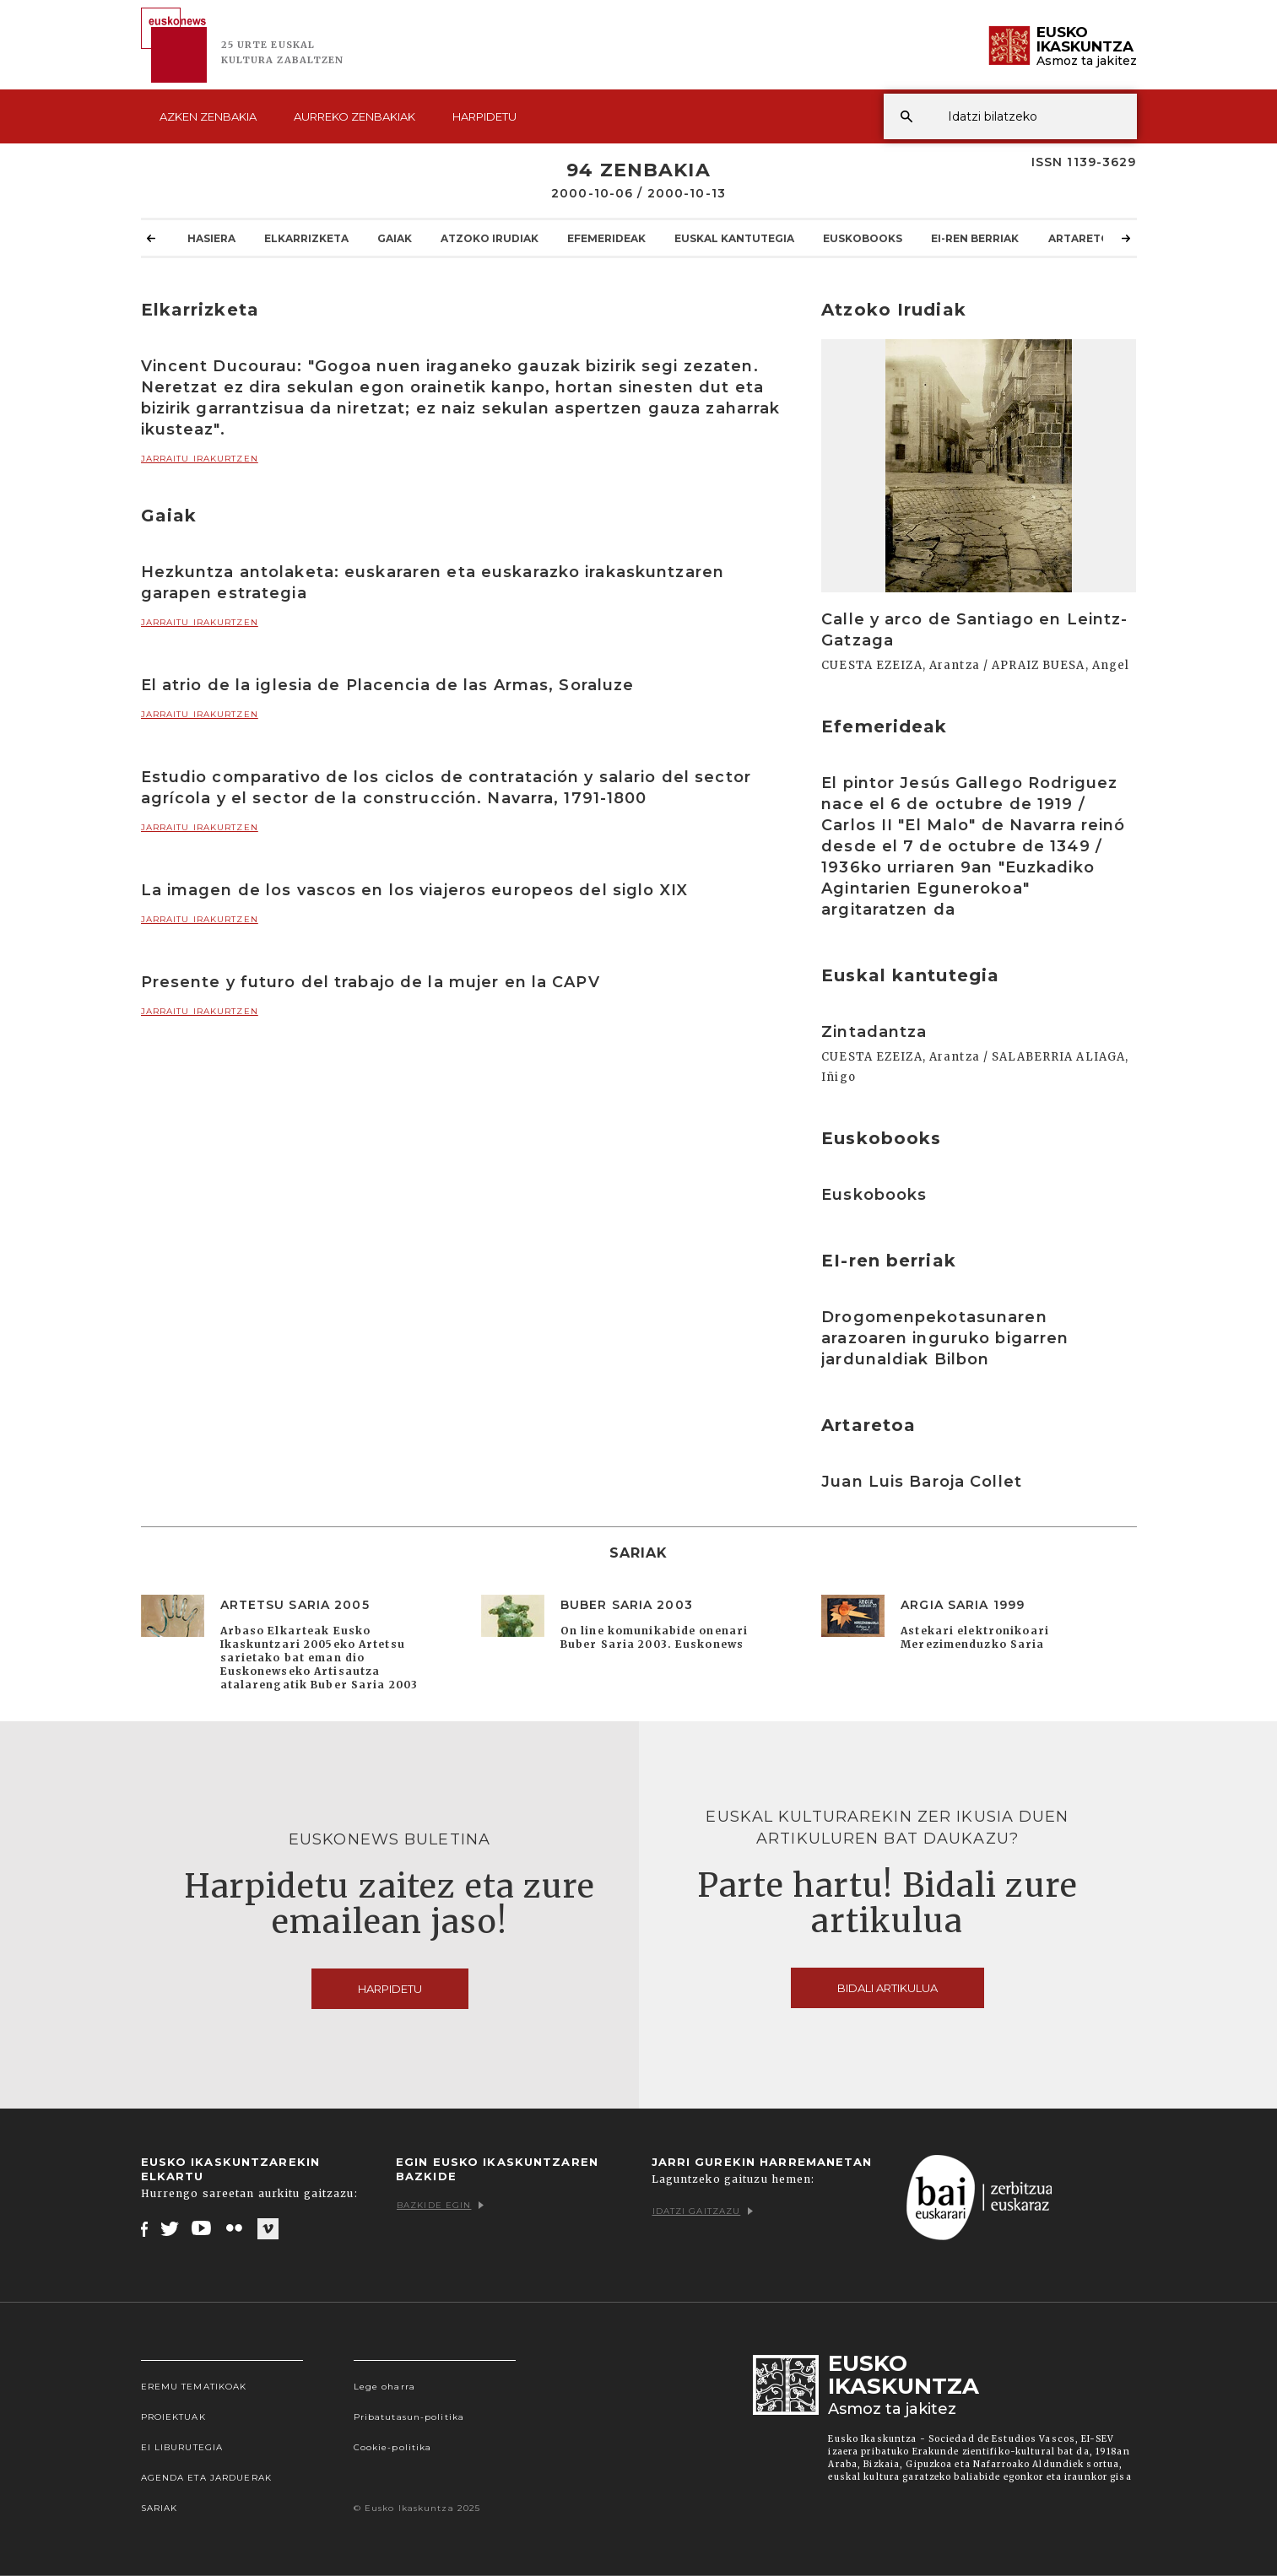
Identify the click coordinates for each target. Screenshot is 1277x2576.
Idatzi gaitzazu (703, 2211)
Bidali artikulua (887, 1988)
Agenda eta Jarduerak (206, 2477)
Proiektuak (173, 2416)
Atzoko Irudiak (489, 238)
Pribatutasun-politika (409, 2416)
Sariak (159, 2508)
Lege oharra (384, 2386)
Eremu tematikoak (194, 2386)
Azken (208, 116)
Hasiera (211, 238)
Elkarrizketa (306, 238)
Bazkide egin (440, 2205)
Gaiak (394, 238)
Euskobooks (862, 238)
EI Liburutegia (182, 2447)
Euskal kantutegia (734, 238)
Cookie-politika (393, 2447)
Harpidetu (484, 116)
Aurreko (354, 116)
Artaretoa (1082, 238)
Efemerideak (606, 238)
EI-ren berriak (975, 238)
